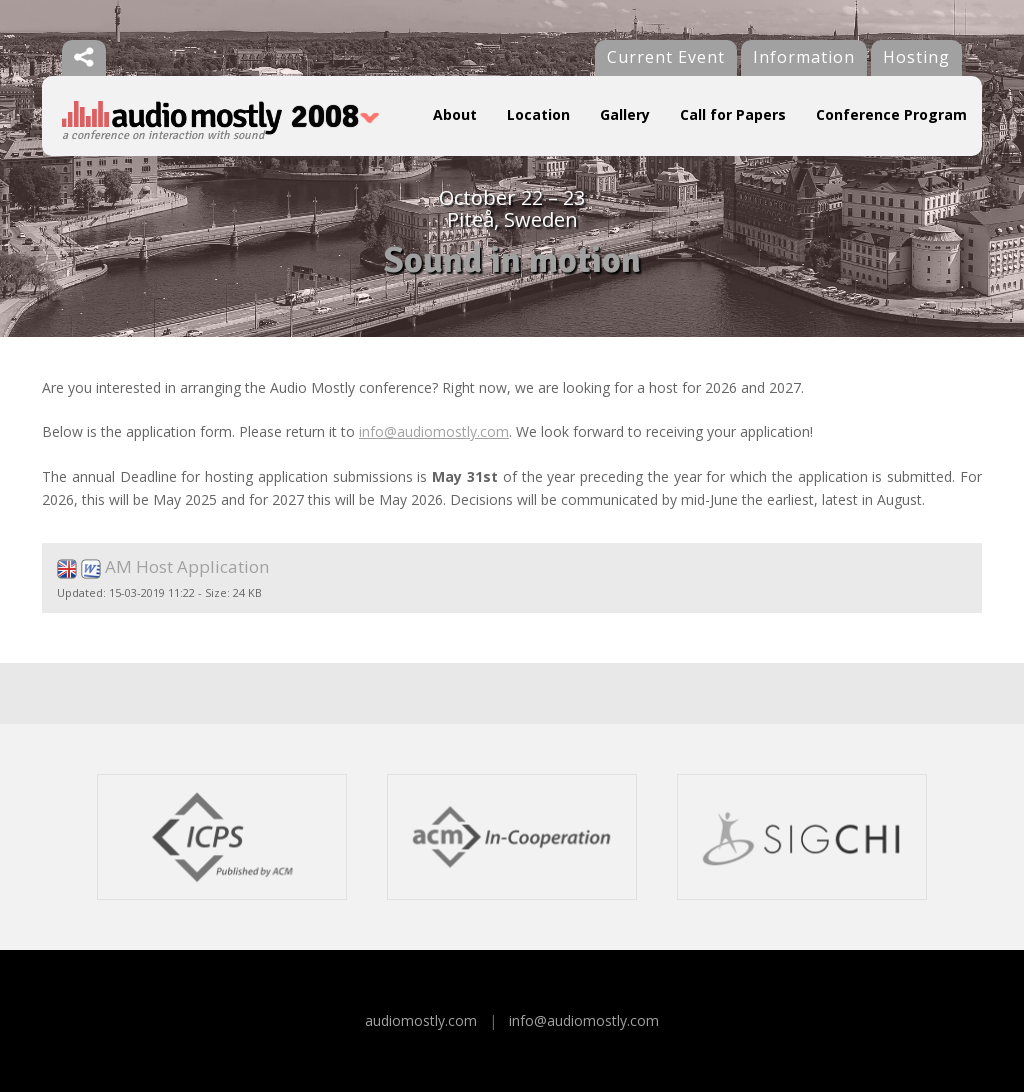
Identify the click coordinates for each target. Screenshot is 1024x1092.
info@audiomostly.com (434, 431)
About (455, 114)
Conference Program (891, 114)
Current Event (666, 57)
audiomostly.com (421, 1020)
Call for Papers (733, 114)
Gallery (625, 114)
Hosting (916, 57)
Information (804, 57)
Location (538, 114)
